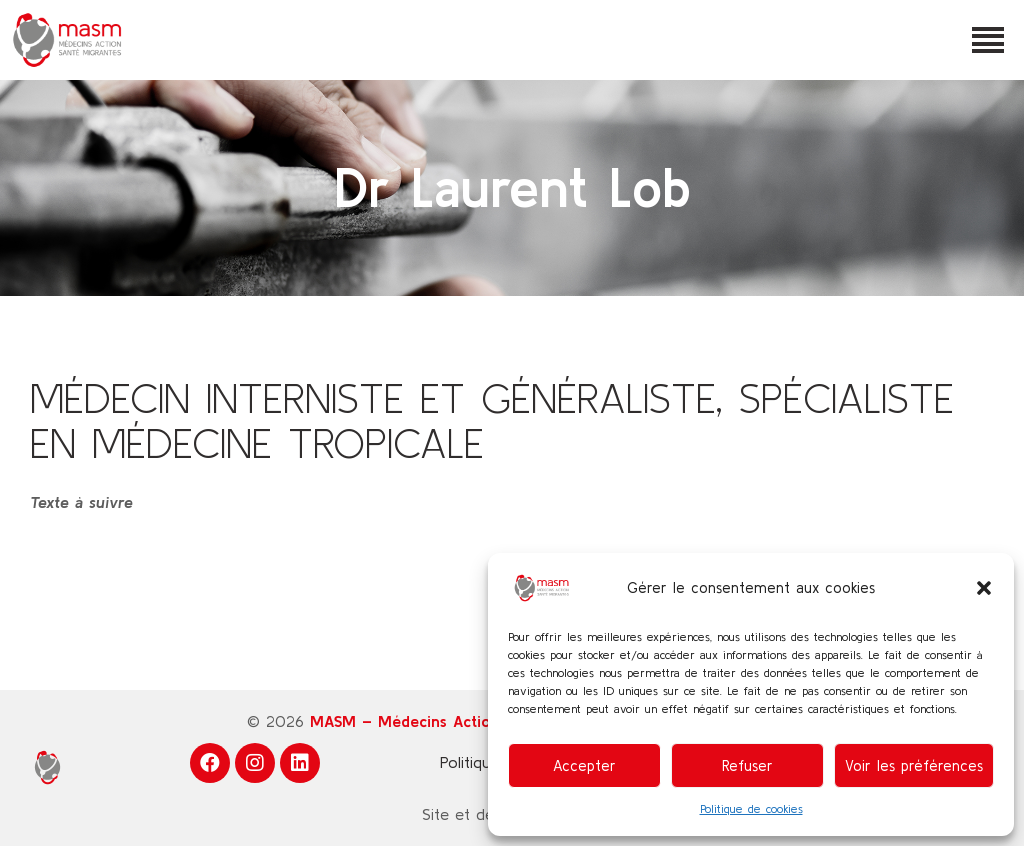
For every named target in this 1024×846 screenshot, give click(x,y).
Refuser (747, 765)
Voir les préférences (914, 765)
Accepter (584, 765)
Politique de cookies (751, 808)
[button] (984, 588)
